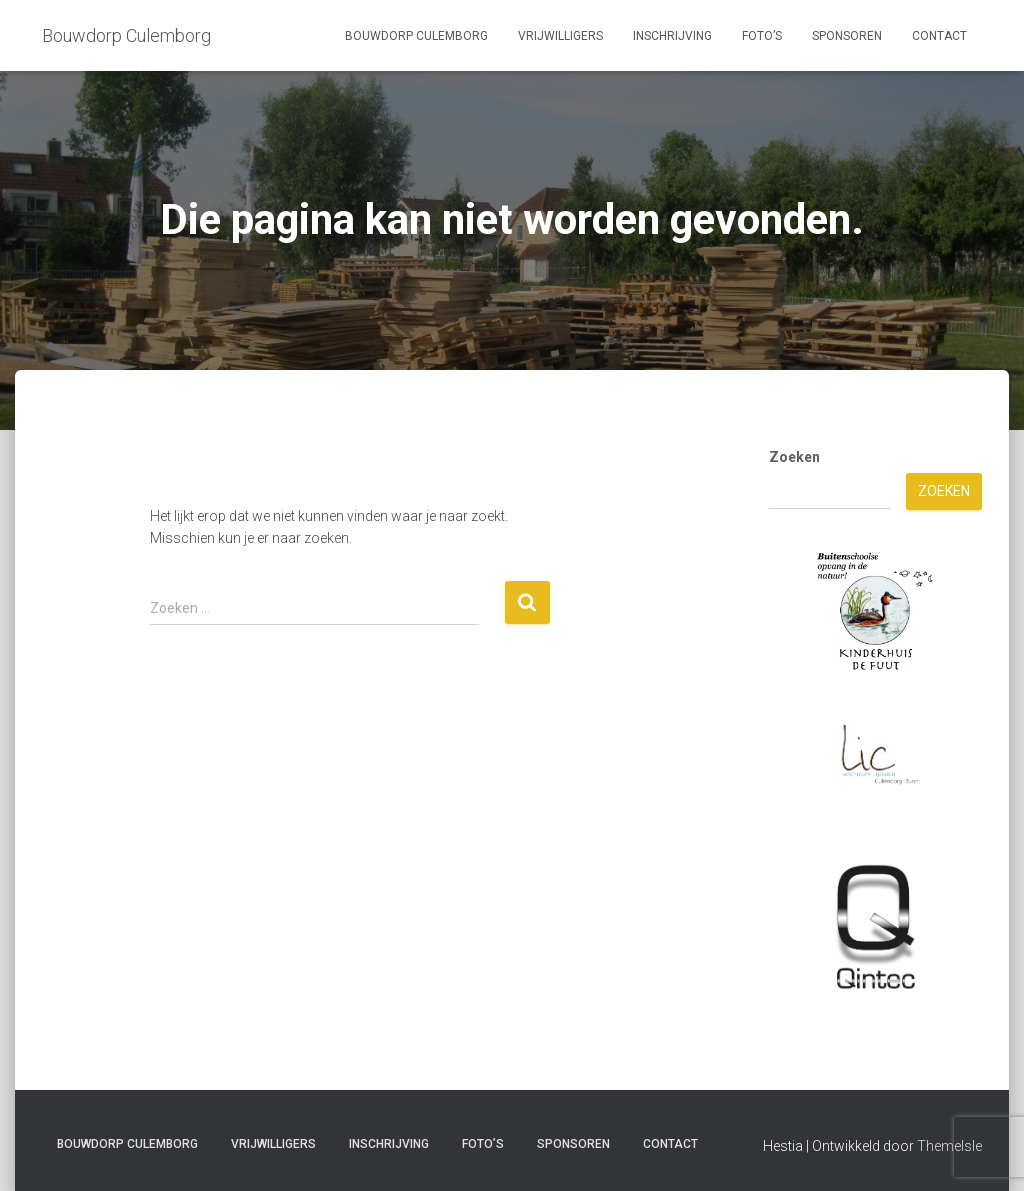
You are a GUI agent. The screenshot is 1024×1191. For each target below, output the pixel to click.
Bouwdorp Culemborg (416, 36)
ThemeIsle (949, 1146)
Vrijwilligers (560, 36)
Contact (939, 36)
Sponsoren (847, 36)
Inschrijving (672, 36)
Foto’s (762, 36)
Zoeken (794, 457)
